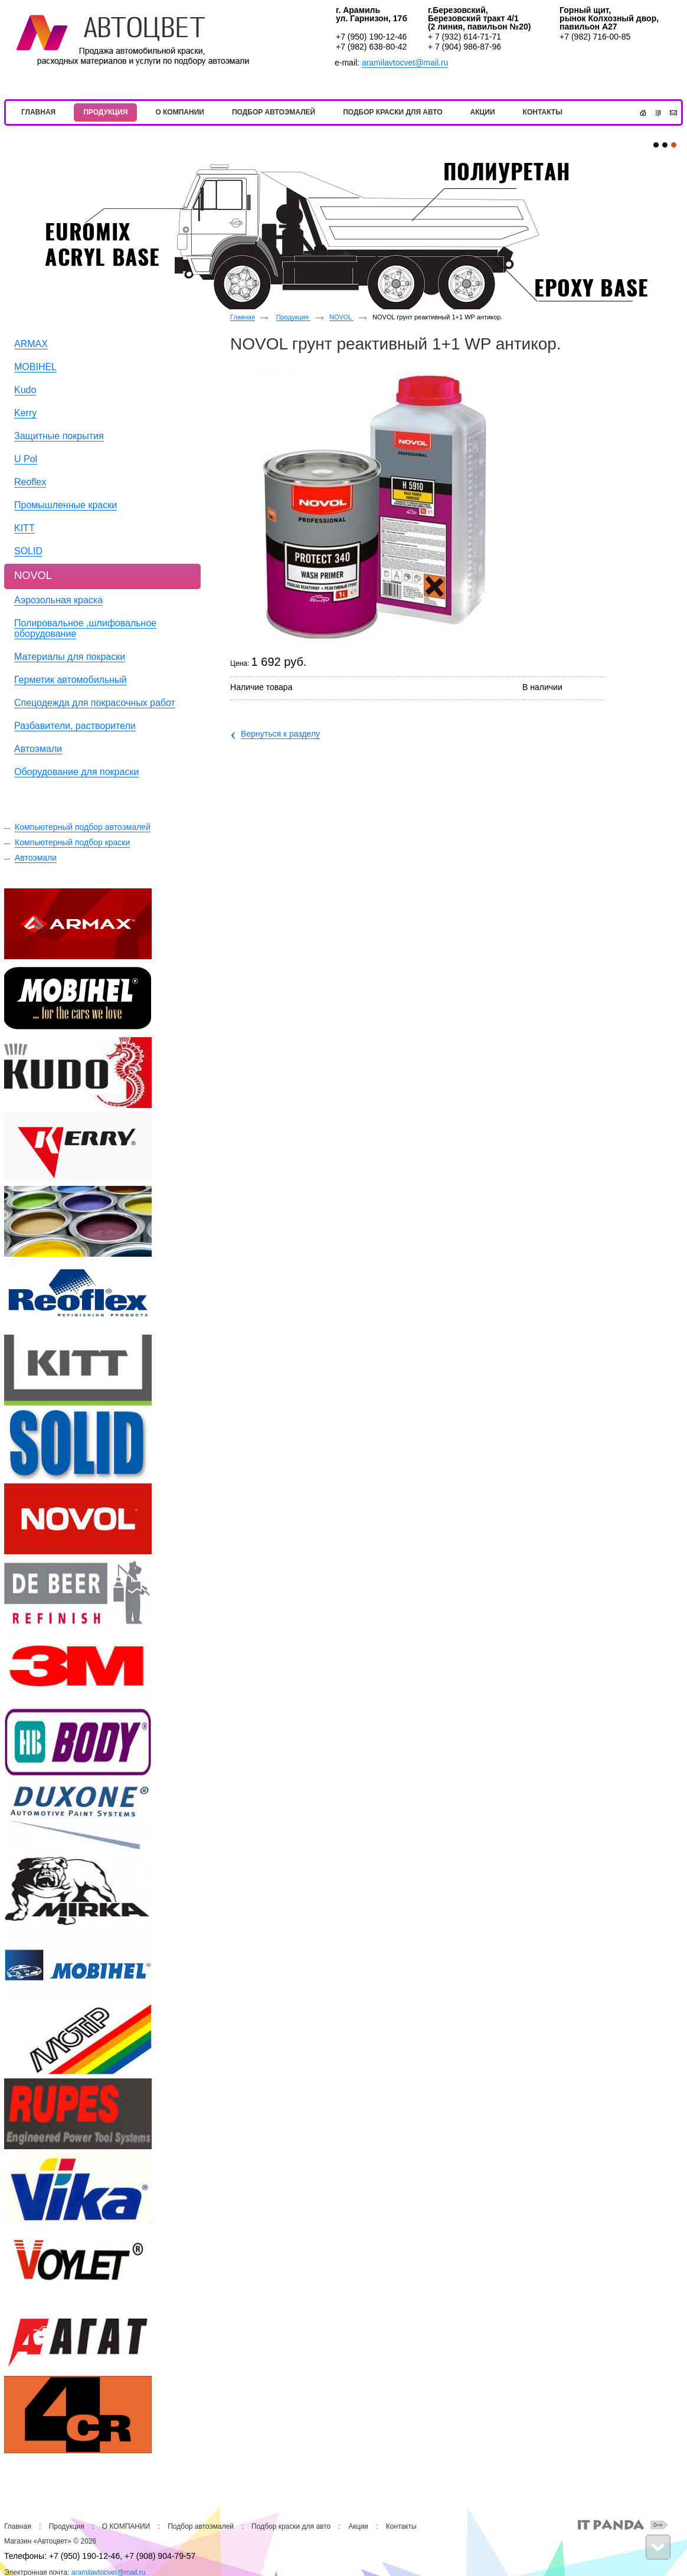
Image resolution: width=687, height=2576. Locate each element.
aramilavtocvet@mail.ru (405, 62)
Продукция (293, 317)
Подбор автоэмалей (201, 2526)
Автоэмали (36, 857)
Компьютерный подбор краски (72, 842)
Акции (358, 2526)
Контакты (401, 2526)
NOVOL (341, 317)
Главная (242, 317)
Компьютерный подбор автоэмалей (83, 827)
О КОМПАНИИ (126, 2526)
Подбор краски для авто (291, 2526)
